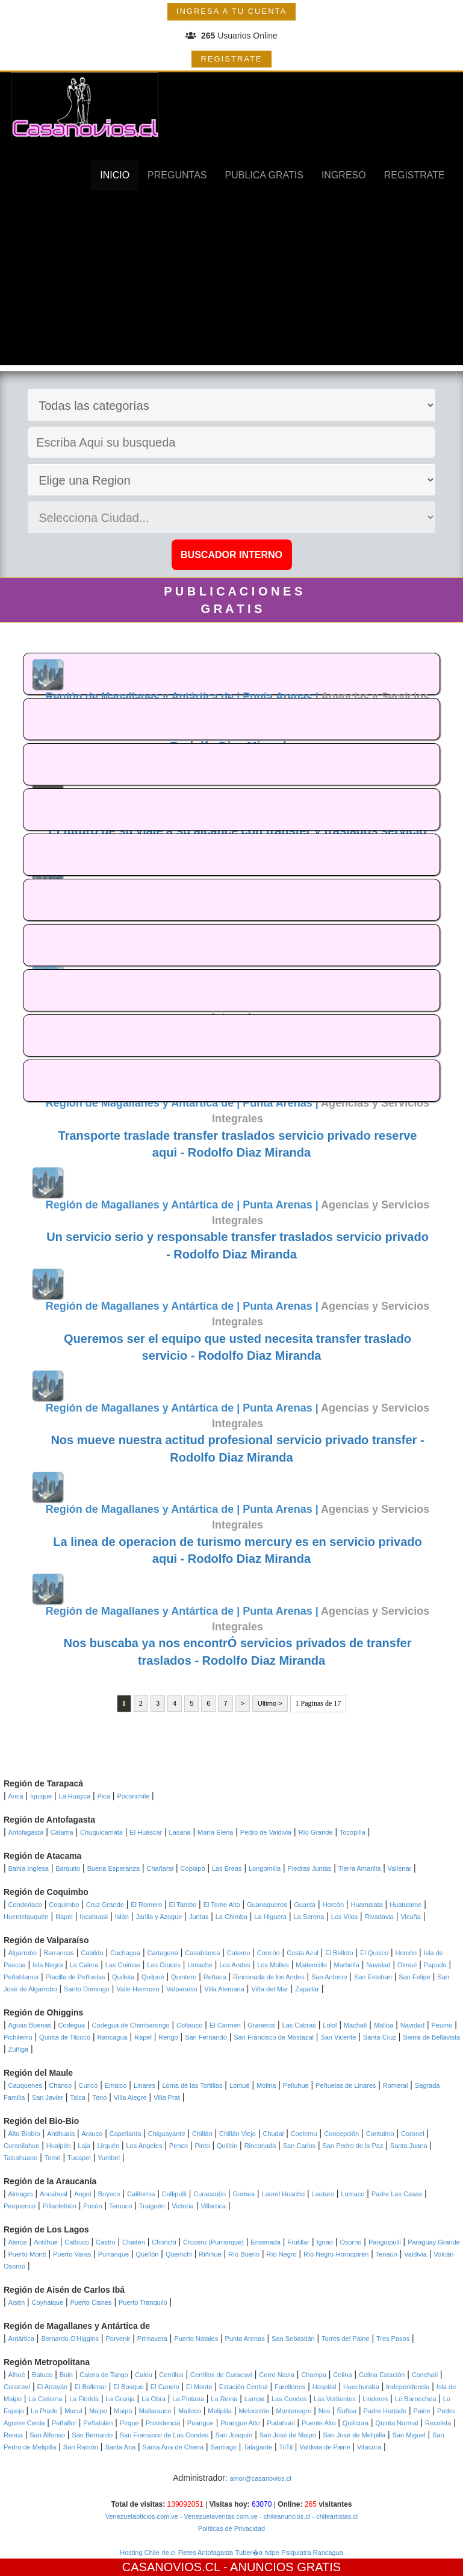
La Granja (119, 2398)
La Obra (153, 2398)
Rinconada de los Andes (269, 1977)
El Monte (199, 2386)
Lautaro (323, 2193)
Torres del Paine (346, 2338)
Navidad (378, 1964)
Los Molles (273, 1964)
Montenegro (294, 2410)
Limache (200, 1964)
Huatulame (405, 1904)
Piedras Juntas (310, 1868)
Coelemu (304, 2133)
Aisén (16, 2302)
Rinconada (260, 2145)
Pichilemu (18, 2037)
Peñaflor (64, 2423)
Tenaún (386, 2254)
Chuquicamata (101, 1832)
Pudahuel (281, 2423)
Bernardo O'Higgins (70, 2338)
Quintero (183, 1977)
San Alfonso (47, 2435)
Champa (313, 2374)
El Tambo (183, 1904)
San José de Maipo (287, 2435)
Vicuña (410, 1916)
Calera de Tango (103, 2374)
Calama (62, 1832)
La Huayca (75, 1796)
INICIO (114, 175)
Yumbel (109, 2157)
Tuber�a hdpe (257, 2552)
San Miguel (409, 2435)
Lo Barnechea (416, 2398)
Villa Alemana (224, 1989)
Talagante (257, 2447)
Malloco (189, 2410)
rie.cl (169, 2552)
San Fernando (206, 2037)
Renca (13, 2435)
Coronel (412, 2133)
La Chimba (231, 1916)
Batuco (42, 2374)
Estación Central (243, 2386)
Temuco (120, 2206)
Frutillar (298, 2242)
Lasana (180, 1832)
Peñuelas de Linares (345, 2085)
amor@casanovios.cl (260, 2478)
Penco (178, 2145)
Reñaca (215, 1977)
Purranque (113, 2254)
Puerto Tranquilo (143, 2302)
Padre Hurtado (385, 2410)
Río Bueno (243, 2254)
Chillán (202, 2133)
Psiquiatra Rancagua (312, 2552)
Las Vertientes (335, 2398)
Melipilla (220, 2410)
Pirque (129, 2423)
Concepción (341, 2133)
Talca (77, 2097)
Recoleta (438, 2423)
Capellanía (125, 2133)
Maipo (98, 2410)
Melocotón (253, 2410)
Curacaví (17, 2386)
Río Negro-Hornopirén (335, 2254)
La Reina (224, 2398)
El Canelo (165, 2386)
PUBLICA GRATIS (264, 175)
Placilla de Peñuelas (75, 1977)
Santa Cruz (379, 2037)
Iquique (41, 1796)
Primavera (152, 2338)
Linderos (375, 2398)
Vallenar (400, 1868)
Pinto (202, 2145)
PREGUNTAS (177, 175)
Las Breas (227, 1868)
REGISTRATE (231, 58)
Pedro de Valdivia (265, 1832)
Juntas (198, 1916)
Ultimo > (270, 1703)
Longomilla (265, 1868)
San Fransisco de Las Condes (164, 2435)
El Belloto (339, 1952)
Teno (99, 2097)
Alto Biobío (24, 2133)
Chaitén (133, 2242)
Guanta (304, 1904)
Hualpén (58, 2145)
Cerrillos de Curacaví (221, 2374)
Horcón (333, 1904)
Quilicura (355, 2423)
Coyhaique (47, 2302)
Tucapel (79, 2157)
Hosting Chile (139, 2552)
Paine (422, 2410)
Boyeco (109, 2193)
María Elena (215, 1832)
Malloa (383, 2025)
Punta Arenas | (282, 697)
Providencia (163, 2423)
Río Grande (316, 1832)
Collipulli (174, 2193)
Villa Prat (167, 2097)
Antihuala (61, 2133)
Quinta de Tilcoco (64, 2037)
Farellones (290, 2386)
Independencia (407, 2386)
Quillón (227, 2145)
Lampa (254, 2398)
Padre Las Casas (396, 2193)
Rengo (168, 2037)
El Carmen (225, 2025)
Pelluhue (296, 2085)
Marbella (346, 1964)
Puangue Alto (239, 2423)
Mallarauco (155, 2410)
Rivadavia (379, 1916)
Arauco (91, 2133)
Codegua (71, 2025)
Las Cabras (299, 2025)
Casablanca (202, 1952)
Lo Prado (44, 2410)
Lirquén (108, 2145)
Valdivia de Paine (324, 2447)
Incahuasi (93, 1916)
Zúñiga (18, 2049)
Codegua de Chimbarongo (131, 2025)
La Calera (84, 1964)
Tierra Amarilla (359, 1868)
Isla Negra (48, 1964)
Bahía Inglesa (28, 1868)
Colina (342, 2374)
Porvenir (117, 2338)
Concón (268, 1952)
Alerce (17, 2242)
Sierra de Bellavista (431, 2037)
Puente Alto (318, 2423)
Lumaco (352, 2193)
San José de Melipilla (354, 2435)
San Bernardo (92, 2435)
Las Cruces (164, 1964)
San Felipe (414, 1977)
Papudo (435, 1964)
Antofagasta (26, 1832)
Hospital (324, 2386)
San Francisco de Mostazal (274, 2037)
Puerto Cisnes (91, 2302)
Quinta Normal (397, 2423)
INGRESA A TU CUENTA (231, 11)
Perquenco (20, 2206)
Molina (266, 2085)
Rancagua (113, 2037)
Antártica (21, 2338)
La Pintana (188, 2398)
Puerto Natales (196, 2338)
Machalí (355, 2025)
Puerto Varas (72, 2254)
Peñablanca (21, 1977)
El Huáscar (145, 1832)
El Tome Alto (222, 1904)
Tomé (53, 2157)
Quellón (147, 2254)
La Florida (84, 2398)
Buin (66, 2374)
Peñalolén (98, 2423)
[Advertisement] (232, 280)
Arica (15, 1796)
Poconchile (133, 1796)
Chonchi (164, 2242)
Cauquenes (25, 2085)
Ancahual (53, 2193)
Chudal (273, 2133)
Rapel (143, 2037)
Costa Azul (303, 1952)
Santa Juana (408, 2145)
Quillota (123, 1977)
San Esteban (373, 1977)
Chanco (60, 2085)
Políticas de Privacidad (231, 2528)
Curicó (88, 2085)
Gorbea (243, 2193)
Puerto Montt (27, 2254)
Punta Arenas (245, 2338)
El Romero (146, 1904)
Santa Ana (120, 2447)
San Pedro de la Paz (353, 2145)
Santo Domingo (87, 1989)
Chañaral (160, 1868)
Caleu (143, 2374)
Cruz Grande (105, 1904)
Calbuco (76, 2242)
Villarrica (213, 2206)
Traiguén (152, 2206)
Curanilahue (21, 2145)
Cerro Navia (276, 2374)
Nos (325, 2410)
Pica (104, 1796)
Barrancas (59, 1952)
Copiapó (193, 1868)
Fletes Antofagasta (205, 2552)
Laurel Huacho (283, 2193)
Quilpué (152, 1977)
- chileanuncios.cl (284, 2516)
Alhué (16, 2374)
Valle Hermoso (137, 1989)
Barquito (67, 1868)
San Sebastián (293, 2338)
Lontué (239, 2085)
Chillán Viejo (237, 2133)
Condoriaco (25, 1904)
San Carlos (299, 2145)
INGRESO (344, 175)
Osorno (350, 2242)
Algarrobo (22, 1952)
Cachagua (125, 1952)
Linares (144, 2085)
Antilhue (46, 2242)
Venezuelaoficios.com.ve (141, 2516)
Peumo (442, 2025)
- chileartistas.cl (334, 2516)
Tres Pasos (392, 2338)
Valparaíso (181, 1989)
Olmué (407, 1964)
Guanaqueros (267, 1904)
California (141, 2193)
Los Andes (234, 1964)
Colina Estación (382, 2374)
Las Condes (289, 2398)
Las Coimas (122, 1964)
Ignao (324, 2242)
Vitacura (369, 2447)
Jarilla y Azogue (158, 1916)
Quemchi (179, 2254)
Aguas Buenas (30, 2025)
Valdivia (415, 2254)
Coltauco (189, 2025)
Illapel (64, 1916)
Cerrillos (171, 2374)
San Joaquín (233, 2435)
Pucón (92, 2206)
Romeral (395, 2085)
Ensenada (265, 2242)
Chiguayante (166, 2133)
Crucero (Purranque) (213, 2242)
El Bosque (128, 2386)
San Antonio (329, 1977)
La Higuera (270, 1916)
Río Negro (281, 2254)
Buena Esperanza (113, 1868)
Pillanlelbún (59, 2206)
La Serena (309, 1916)
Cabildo (92, 1952)
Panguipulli (384, 2242)
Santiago (224, 2447)
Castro (105, 2242)
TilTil (286, 2447)
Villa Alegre (130, 2097)
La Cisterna (45, 2398)
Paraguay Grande (434, 2242)
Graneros (261, 2025)
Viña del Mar (269, 1989)
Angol (82, 2193)
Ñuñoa (346, 2410)
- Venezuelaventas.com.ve (218, 2516)
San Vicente (338, 2037)
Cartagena (163, 1952)
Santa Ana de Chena (173, 2447)
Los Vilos (344, 1916)
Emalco (116, 2085)
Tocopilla (352, 1832)
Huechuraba (361, 2386)
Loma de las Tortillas (192, 2085)
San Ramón (80, 2447)
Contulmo (380, 2133)
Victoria (182, 2206)
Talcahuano (20, 2157)
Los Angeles (144, 2145)
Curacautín (209, 2193)
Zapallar (307, 1989)
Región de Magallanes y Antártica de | (144, 697)
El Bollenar (91, 2386)
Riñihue (210, 2254)
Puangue (200, 2423)
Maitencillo (311, 1964)
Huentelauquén (26, 1916)
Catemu (238, 1952)
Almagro (20, 2193)
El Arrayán (52, 2386)
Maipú (123, 2410)
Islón (122, 1916)
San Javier (47, 2097)
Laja (84, 2145)
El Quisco (374, 1952)
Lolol (330, 2025)
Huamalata (367, 1904)
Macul (73, 2410)
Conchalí (425, 2374)
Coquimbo (64, 1904)
